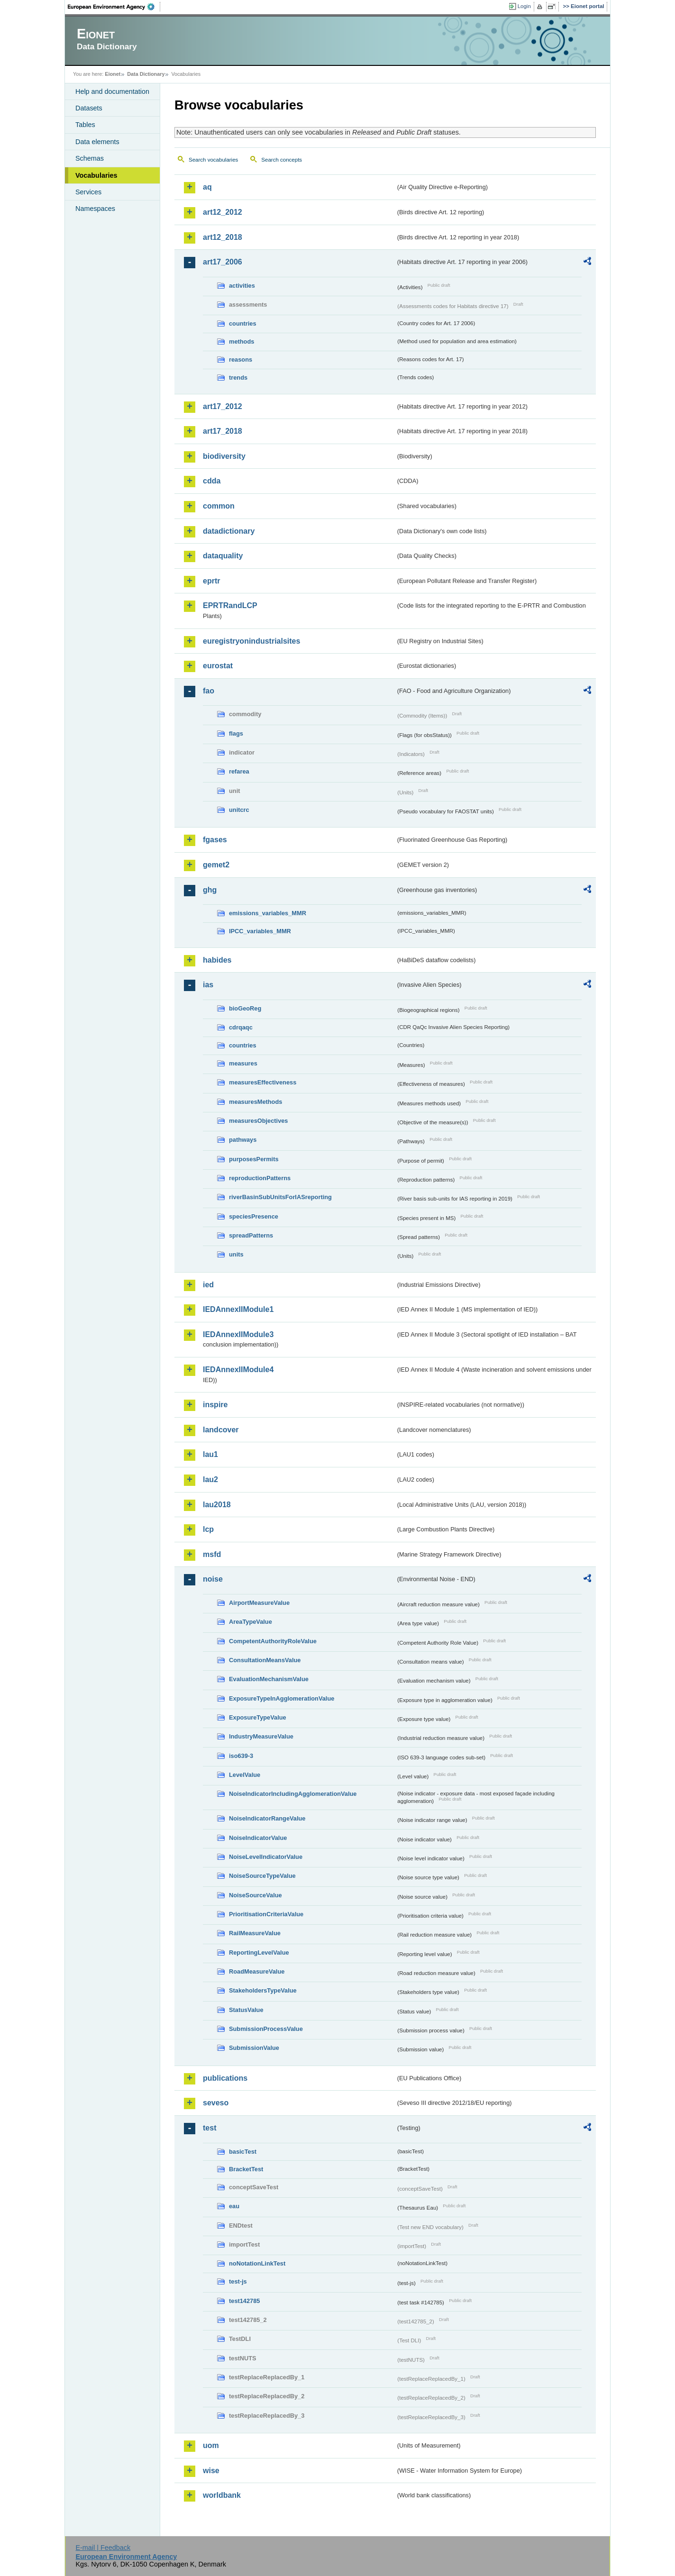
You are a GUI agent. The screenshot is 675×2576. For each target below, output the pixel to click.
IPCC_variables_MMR (260, 931)
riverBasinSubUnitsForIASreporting (280, 1197)
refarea (239, 771)
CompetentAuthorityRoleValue (273, 1641)
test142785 (244, 2300)
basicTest (242, 2151)
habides (217, 960)
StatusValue (246, 2009)
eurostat (218, 666)
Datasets (88, 108)
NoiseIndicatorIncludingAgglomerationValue (292, 1793)
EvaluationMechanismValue (269, 1679)
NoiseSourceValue (255, 1895)
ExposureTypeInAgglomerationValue (281, 1698)
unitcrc (239, 809)
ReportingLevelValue (259, 1952)
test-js (238, 2281)
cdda (211, 481)
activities (242, 285)
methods (241, 341)
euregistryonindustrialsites (251, 641)
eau (234, 2206)
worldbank (222, 2495)
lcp (208, 1529)
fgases (215, 840)
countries (242, 323)
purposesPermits (254, 1159)
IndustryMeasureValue (261, 1736)
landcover (221, 1430)
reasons (240, 359)
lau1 (210, 1454)
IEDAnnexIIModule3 (238, 1334)
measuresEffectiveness (262, 1082)
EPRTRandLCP (230, 605)
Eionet (112, 74)
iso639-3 (241, 1755)
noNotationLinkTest (257, 2263)
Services (88, 192)
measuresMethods (255, 1101)
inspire (215, 1405)
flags (236, 733)
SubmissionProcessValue (266, 2028)
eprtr (211, 581)
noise (213, 1579)
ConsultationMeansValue (265, 1660)
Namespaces (95, 208)
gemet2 (216, 865)
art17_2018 (222, 431)
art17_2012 (222, 406)
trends (238, 377)
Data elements (97, 142)
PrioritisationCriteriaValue (266, 1914)
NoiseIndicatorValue (258, 1837)
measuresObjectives (258, 1120)
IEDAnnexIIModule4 (238, 1369)
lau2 (210, 1479)
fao (208, 691)
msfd (212, 1554)
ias (208, 985)
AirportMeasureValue (259, 1602)
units (236, 1254)
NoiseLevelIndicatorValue (265, 1856)
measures (243, 1063)
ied (208, 1285)
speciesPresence (253, 1216)
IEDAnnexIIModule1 (238, 1309)
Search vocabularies (213, 160)
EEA (114, 6)
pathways (242, 1139)
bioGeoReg (245, 1008)
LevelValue (244, 1774)
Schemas (89, 158)
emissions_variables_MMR (267, 913)
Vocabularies (96, 175)
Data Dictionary (145, 74)
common (219, 506)
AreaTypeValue (250, 1621)
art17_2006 (222, 262)
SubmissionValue (254, 2047)
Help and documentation (112, 91)
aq (207, 187)
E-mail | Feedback (102, 2547)
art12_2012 (222, 212)
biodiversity (224, 456)
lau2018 (217, 1505)
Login (524, 6)
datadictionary (229, 531)
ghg (210, 890)
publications (225, 2078)
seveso (215, 2103)
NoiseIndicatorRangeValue (267, 1818)
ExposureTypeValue (257, 1717)
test (209, 2128)
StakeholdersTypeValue (263, 1990)
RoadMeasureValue (256, 1971)
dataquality (223, 556)
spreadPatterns (251, 1235)
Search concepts (281, 160)
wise (211, 2471)
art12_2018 (222, 237)
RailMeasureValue (255, 1933)
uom (211, 2445)
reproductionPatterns (260, 1178)
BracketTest (246, 2169)
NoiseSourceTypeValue (262, 1875)
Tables (85, 124)
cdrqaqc (241, 1027)
